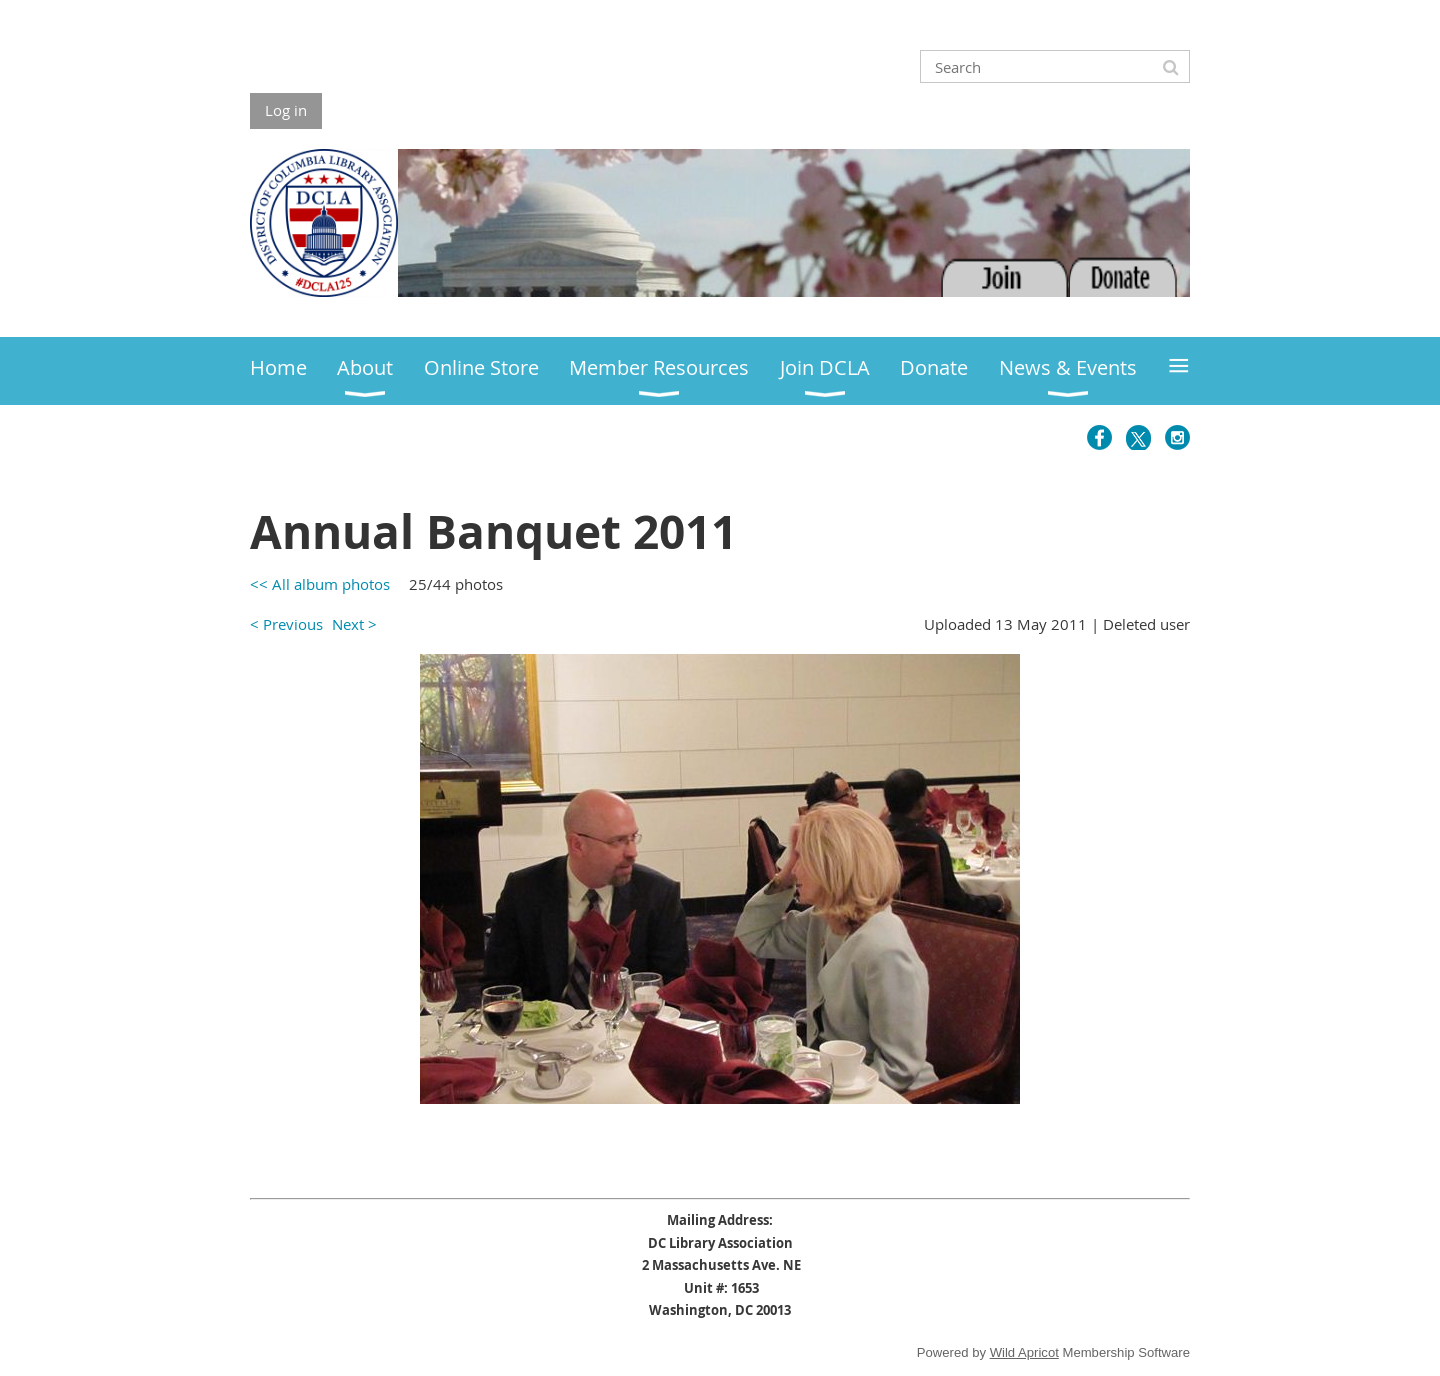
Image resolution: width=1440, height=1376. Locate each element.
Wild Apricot (1024, 1352)
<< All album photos (320, 584)
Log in (286, 110)
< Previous (286, 624)
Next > (354, 624)
